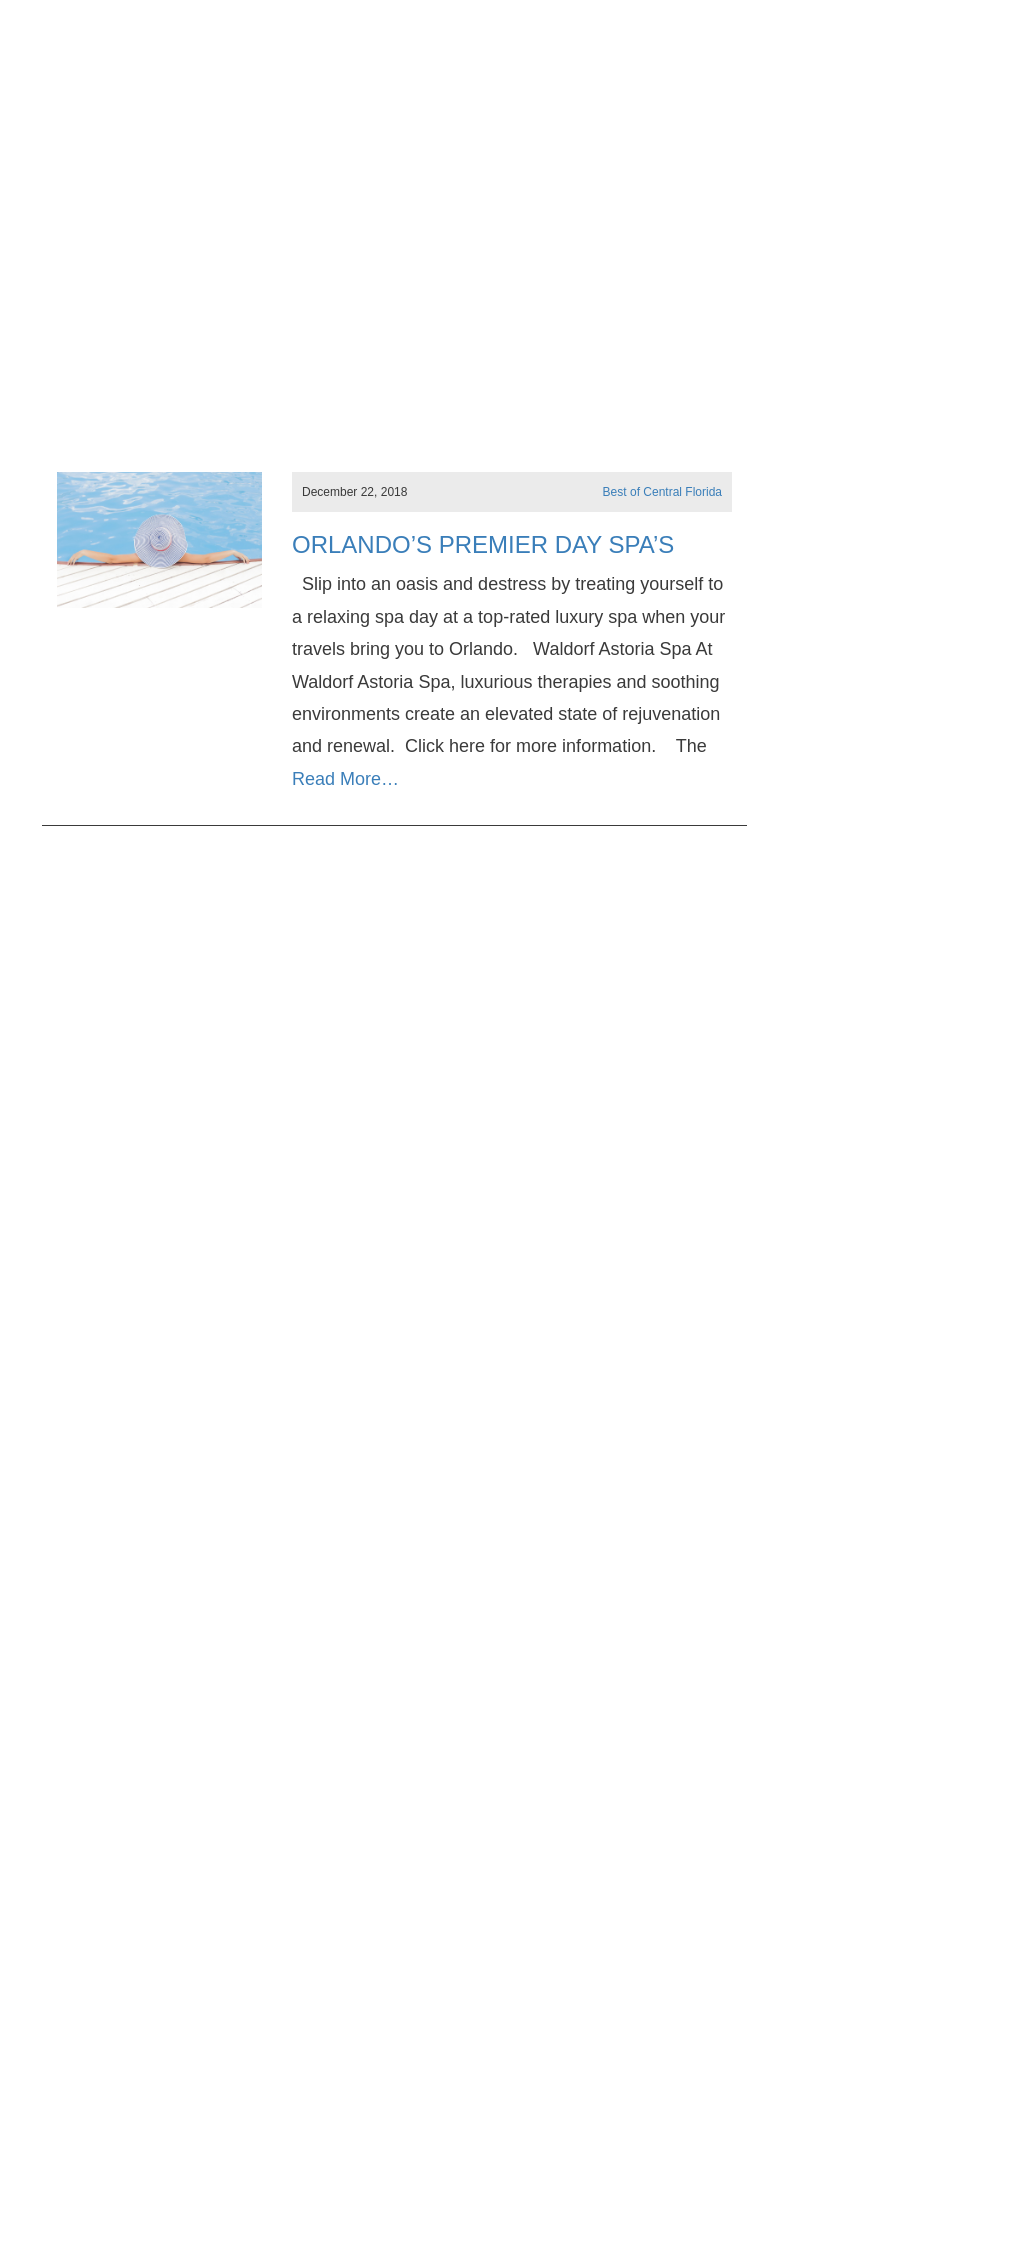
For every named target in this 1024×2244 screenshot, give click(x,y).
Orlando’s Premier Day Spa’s (483, 544)
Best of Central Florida (662, 492)
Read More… (345, 779)
